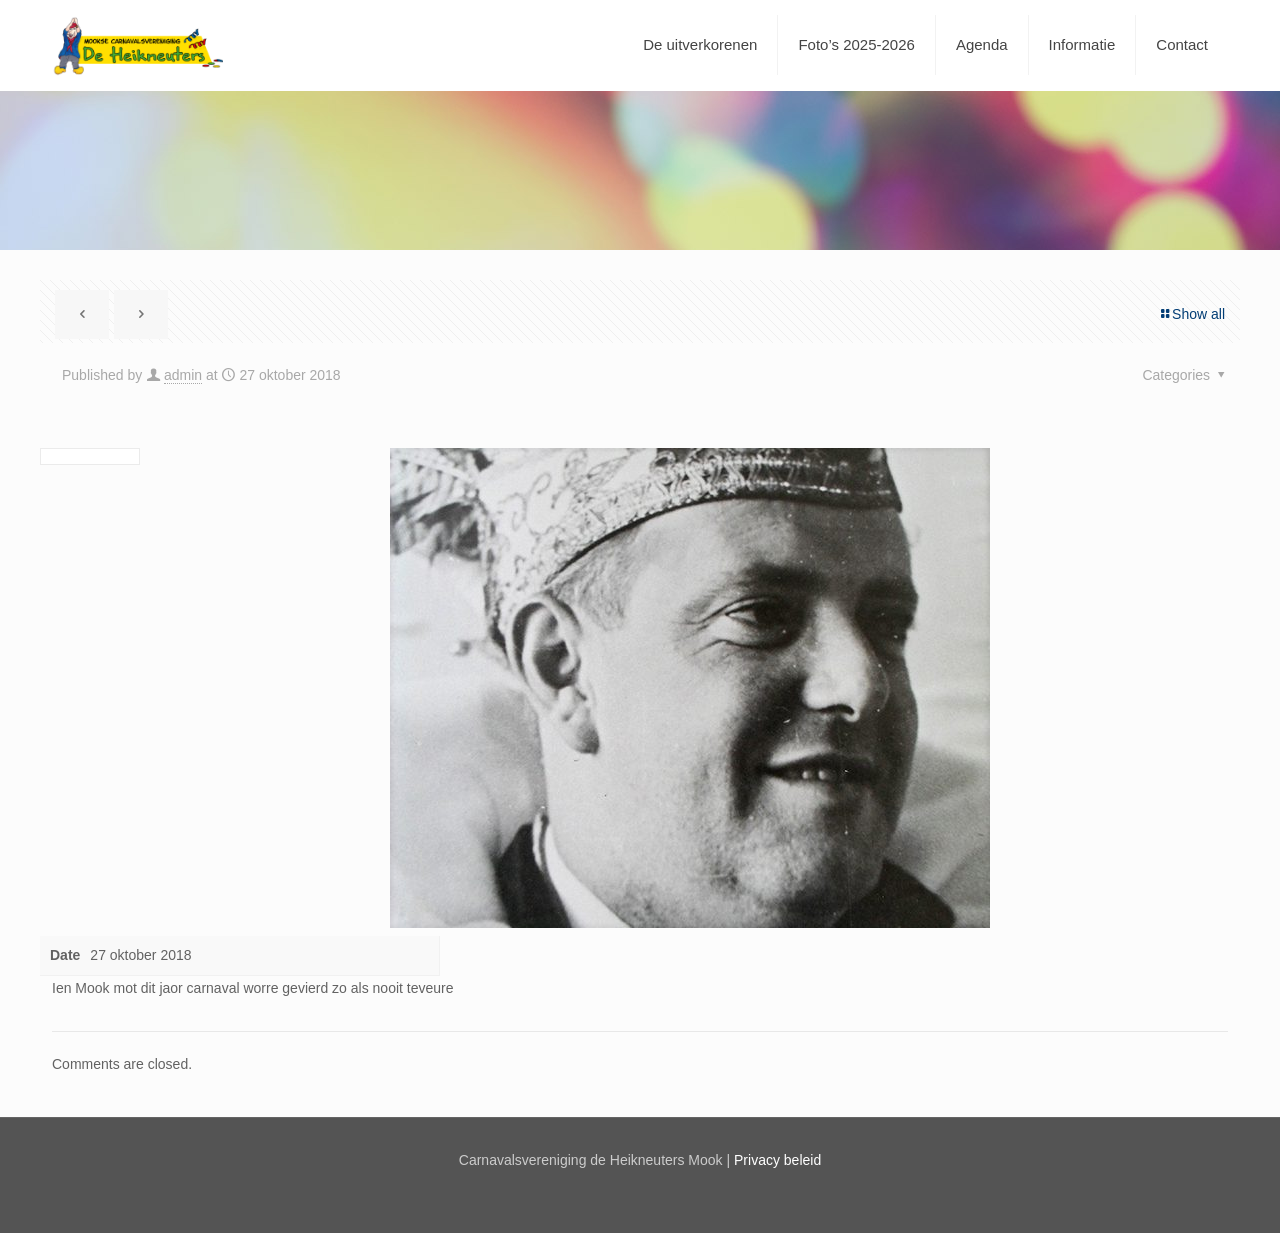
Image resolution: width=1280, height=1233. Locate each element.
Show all (1191, 314)
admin (183, 375)
